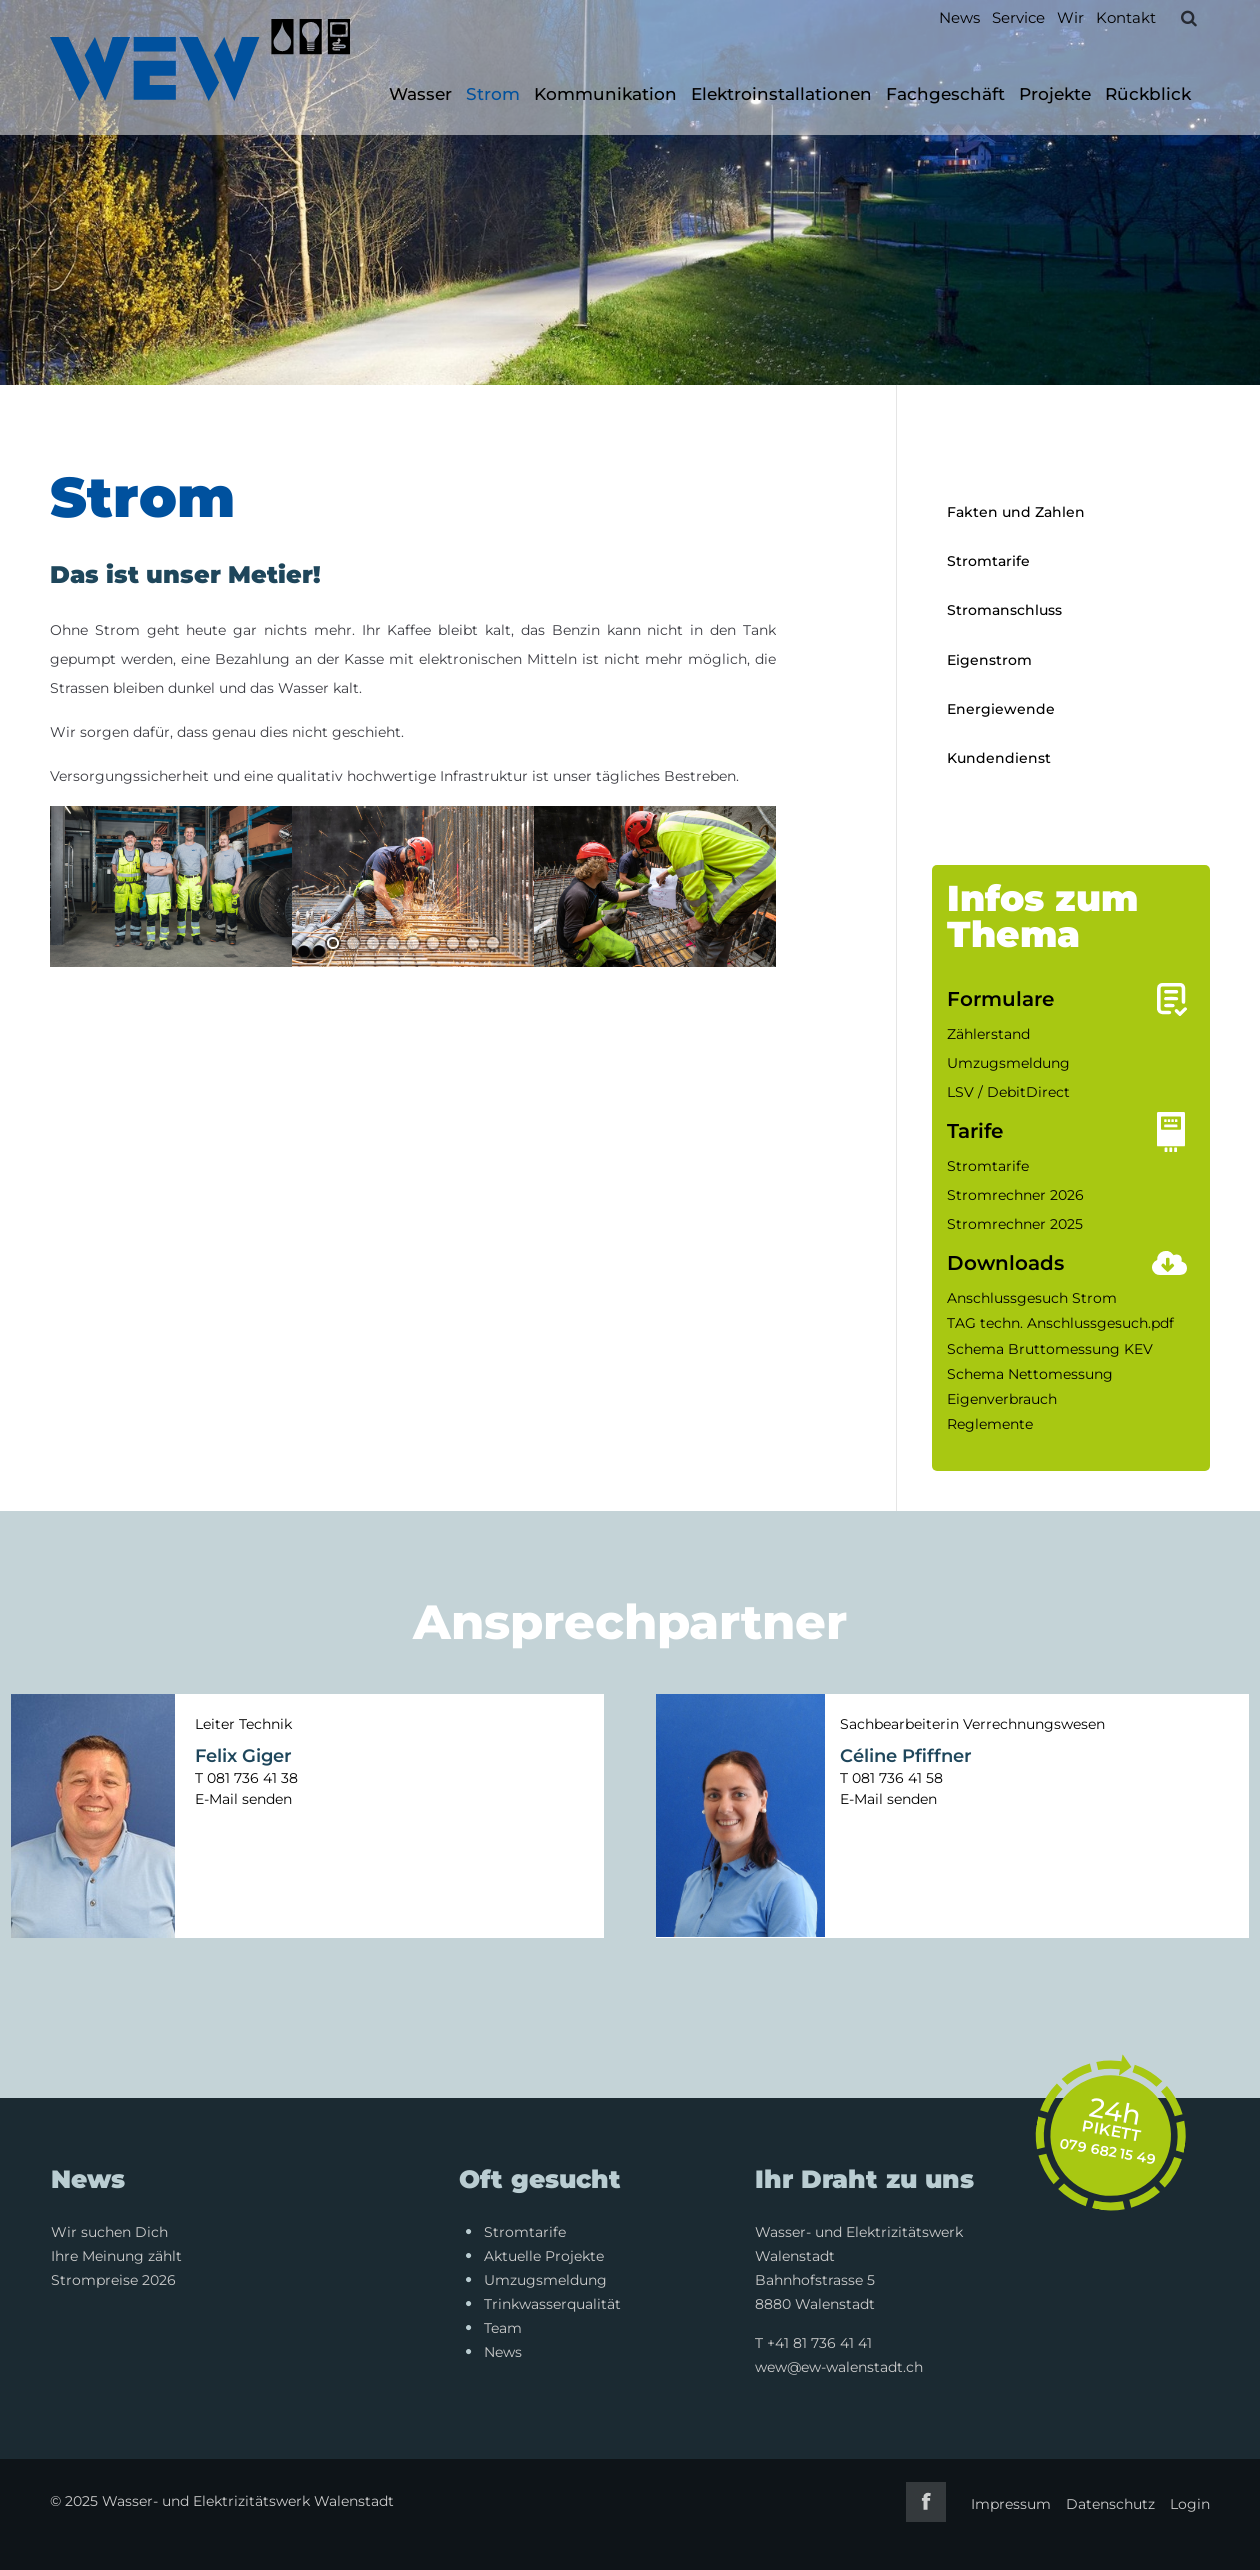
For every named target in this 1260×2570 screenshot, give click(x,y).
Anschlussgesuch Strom (1032, 1298)
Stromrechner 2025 (1015, 1224)
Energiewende (1001, 709)
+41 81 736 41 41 (819, 2343)
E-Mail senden (243, 1799)
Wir (1070, 17)
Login (1190, 2504)
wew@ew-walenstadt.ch (839, 2367)
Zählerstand (988, 1034)
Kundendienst (999, 758)
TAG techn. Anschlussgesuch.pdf (1060, 1323)
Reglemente (990, 1424)
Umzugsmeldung (1008, 1063)
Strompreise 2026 (113, 2280)
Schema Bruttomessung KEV (1050, 1349)
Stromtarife (988, 561)
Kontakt (1126, 17)
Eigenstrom (989, 660)
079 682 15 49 (1108, 2150)
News (959, 17)
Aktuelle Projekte (544, 2256)
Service (1018, 17)
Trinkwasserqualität (552, 2304)
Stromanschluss (1004, 610)
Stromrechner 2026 (1015, 1195)
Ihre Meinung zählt (116, 2256)
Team (503, 2328)
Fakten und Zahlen (1016, 512)
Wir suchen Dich (109, 2232)
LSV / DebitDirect (1008, 1092)
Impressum (1011, 2504)
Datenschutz (1110, 2504)
